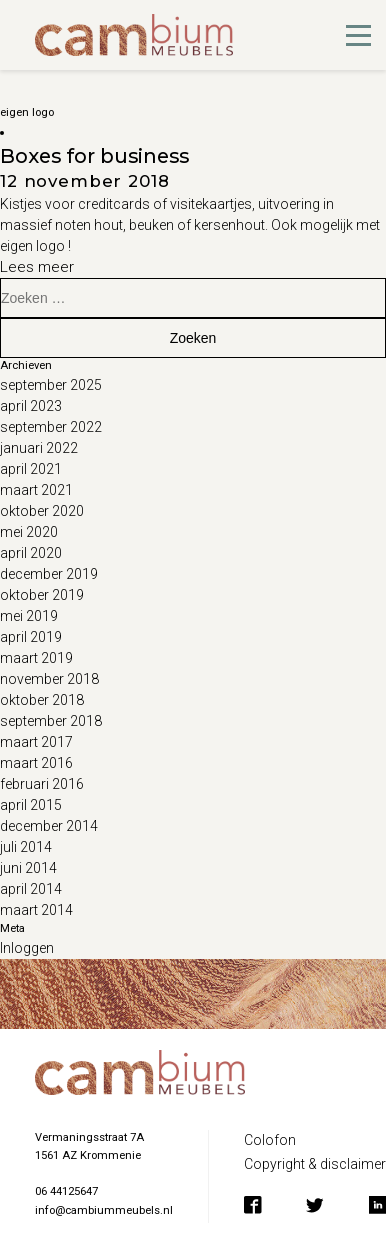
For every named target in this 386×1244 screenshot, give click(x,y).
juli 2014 (26, 847)
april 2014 (31, 889)
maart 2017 (36, 742)
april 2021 (31, 469)
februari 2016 (42, 784)
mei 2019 (29, 616)
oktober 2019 (42, 595)
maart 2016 (36, 763)
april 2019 (31, 637)
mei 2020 (29, 532)
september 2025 (51, 385)
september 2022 (51, 427)
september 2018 (51, 721)
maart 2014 (36, 910)
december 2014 (49, 826)
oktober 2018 (42, 700)
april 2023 (31, 406)
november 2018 (49, 679)
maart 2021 (36, 490)
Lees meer (37, 267)
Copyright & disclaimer (315, 1164)
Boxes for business (94, 156)
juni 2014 (28, 868)
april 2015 (31, 805)
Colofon (270, 1140)
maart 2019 (36, 658)
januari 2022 (39, 448)
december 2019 (49, 574)
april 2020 (31, 553)
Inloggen (27, 948)
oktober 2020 (42, 511)
